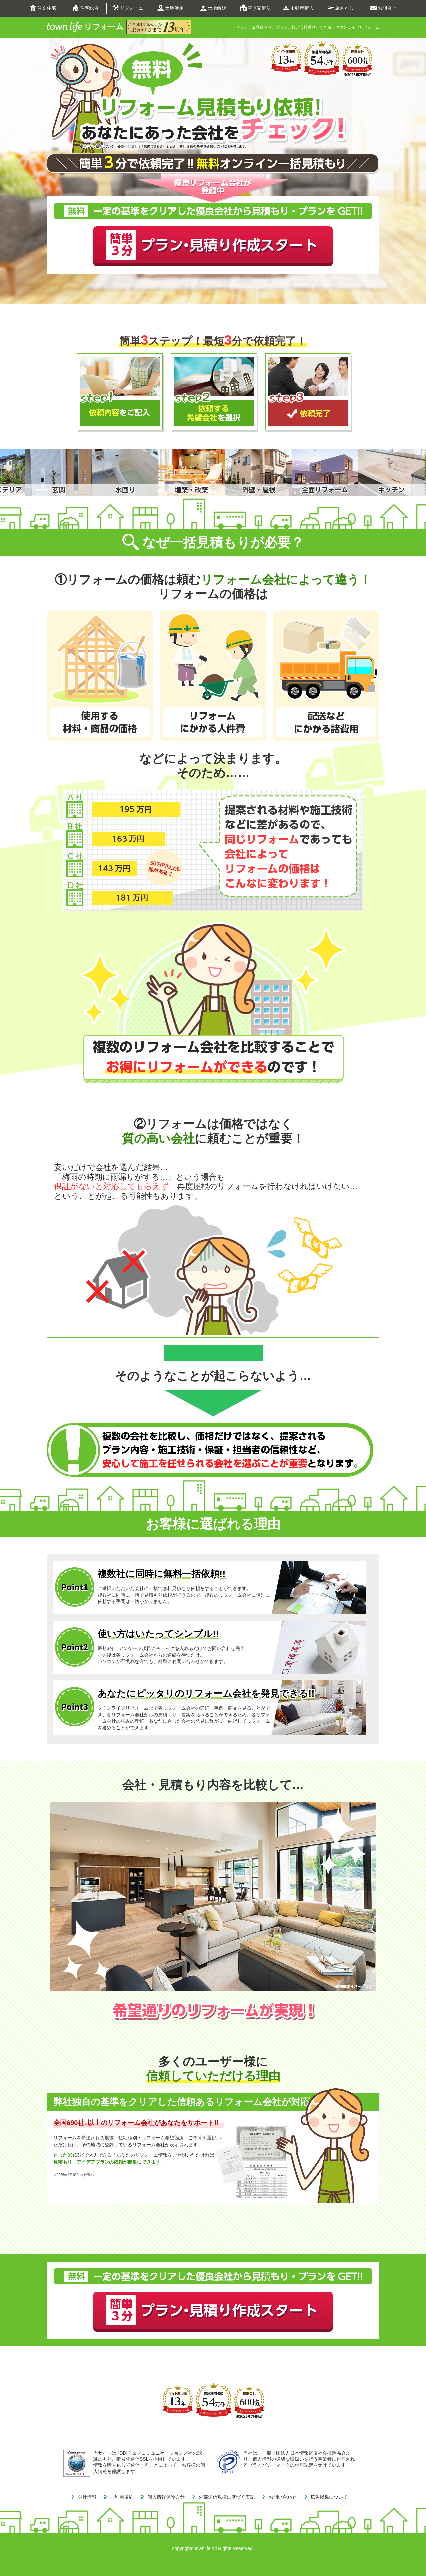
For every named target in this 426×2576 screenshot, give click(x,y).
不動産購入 (298, 8)
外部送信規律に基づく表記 (227, 2497)
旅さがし (340, 8)
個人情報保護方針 (166, 2497)
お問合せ (383, 8)
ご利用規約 (121, 2497)
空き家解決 (255, 8)
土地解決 (213, 8)
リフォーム (127, 8)
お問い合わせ (283, 2497)
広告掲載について (329, 2497)
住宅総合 (85, 8)
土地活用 (170, 8)
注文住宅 (43, 8)
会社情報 (87, 2497)
